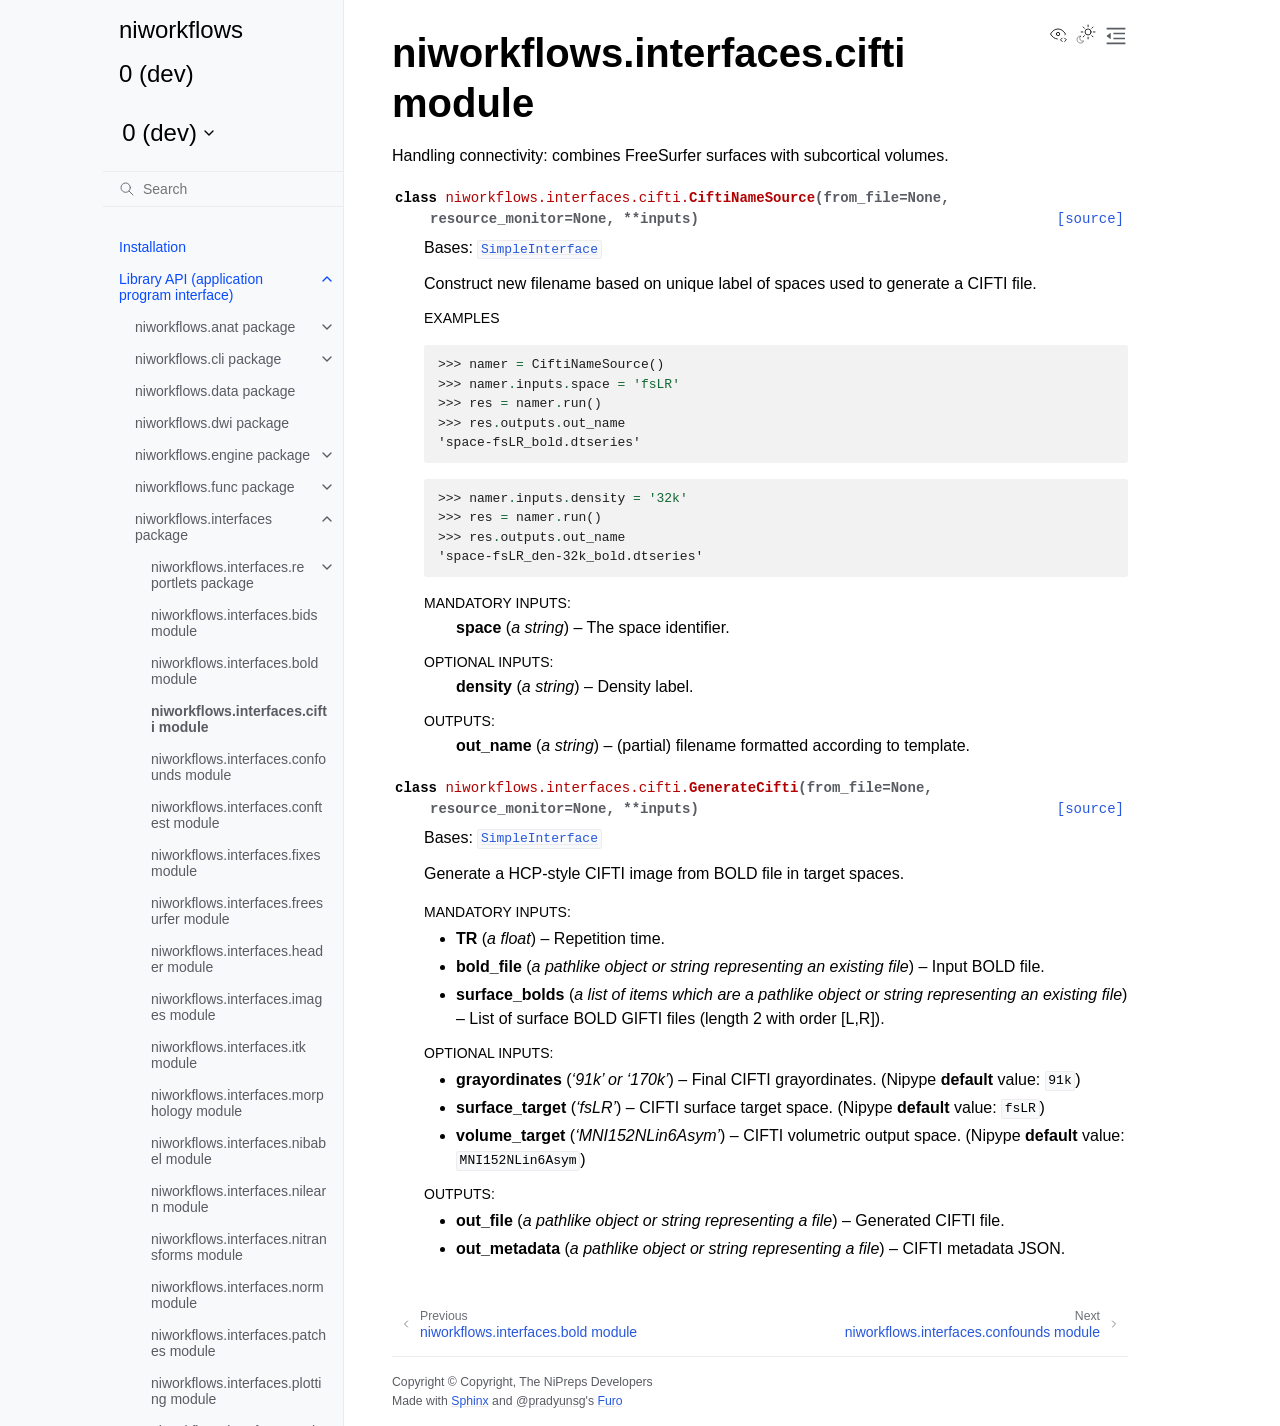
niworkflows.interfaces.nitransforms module (239, 1247)
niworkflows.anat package (215, 327)
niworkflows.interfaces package (203, 527)
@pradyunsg (551, 1401)
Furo (609, 1401)
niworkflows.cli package (208, 359)
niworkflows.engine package (222, 455)
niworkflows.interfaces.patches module (238, 1343)
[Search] (223, 189)
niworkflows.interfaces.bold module (234, 671)
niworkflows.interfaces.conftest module (236, 815)
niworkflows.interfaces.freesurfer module (237, 911)
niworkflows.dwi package (212, 423)
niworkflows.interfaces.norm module (237, 1295)
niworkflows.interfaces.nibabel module (238, 1151)
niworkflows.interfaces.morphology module (237, 1103)
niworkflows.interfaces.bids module (234, 623)
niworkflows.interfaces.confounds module (238, 767)
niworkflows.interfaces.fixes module (236, 863)
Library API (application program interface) (191, 287)
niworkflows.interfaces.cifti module (239, 719)
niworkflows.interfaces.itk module (228, 1055)
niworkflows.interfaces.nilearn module (238, 1199)
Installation (152, 247)
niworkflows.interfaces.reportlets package (227, 575)
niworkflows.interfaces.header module (237, 959)
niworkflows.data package (215, 391)
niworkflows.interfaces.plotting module (236, 1391)
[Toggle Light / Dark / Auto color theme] (1086, 36)
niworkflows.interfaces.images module (236, 1007)
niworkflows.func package (215, 487)
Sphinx (469, 1401)
